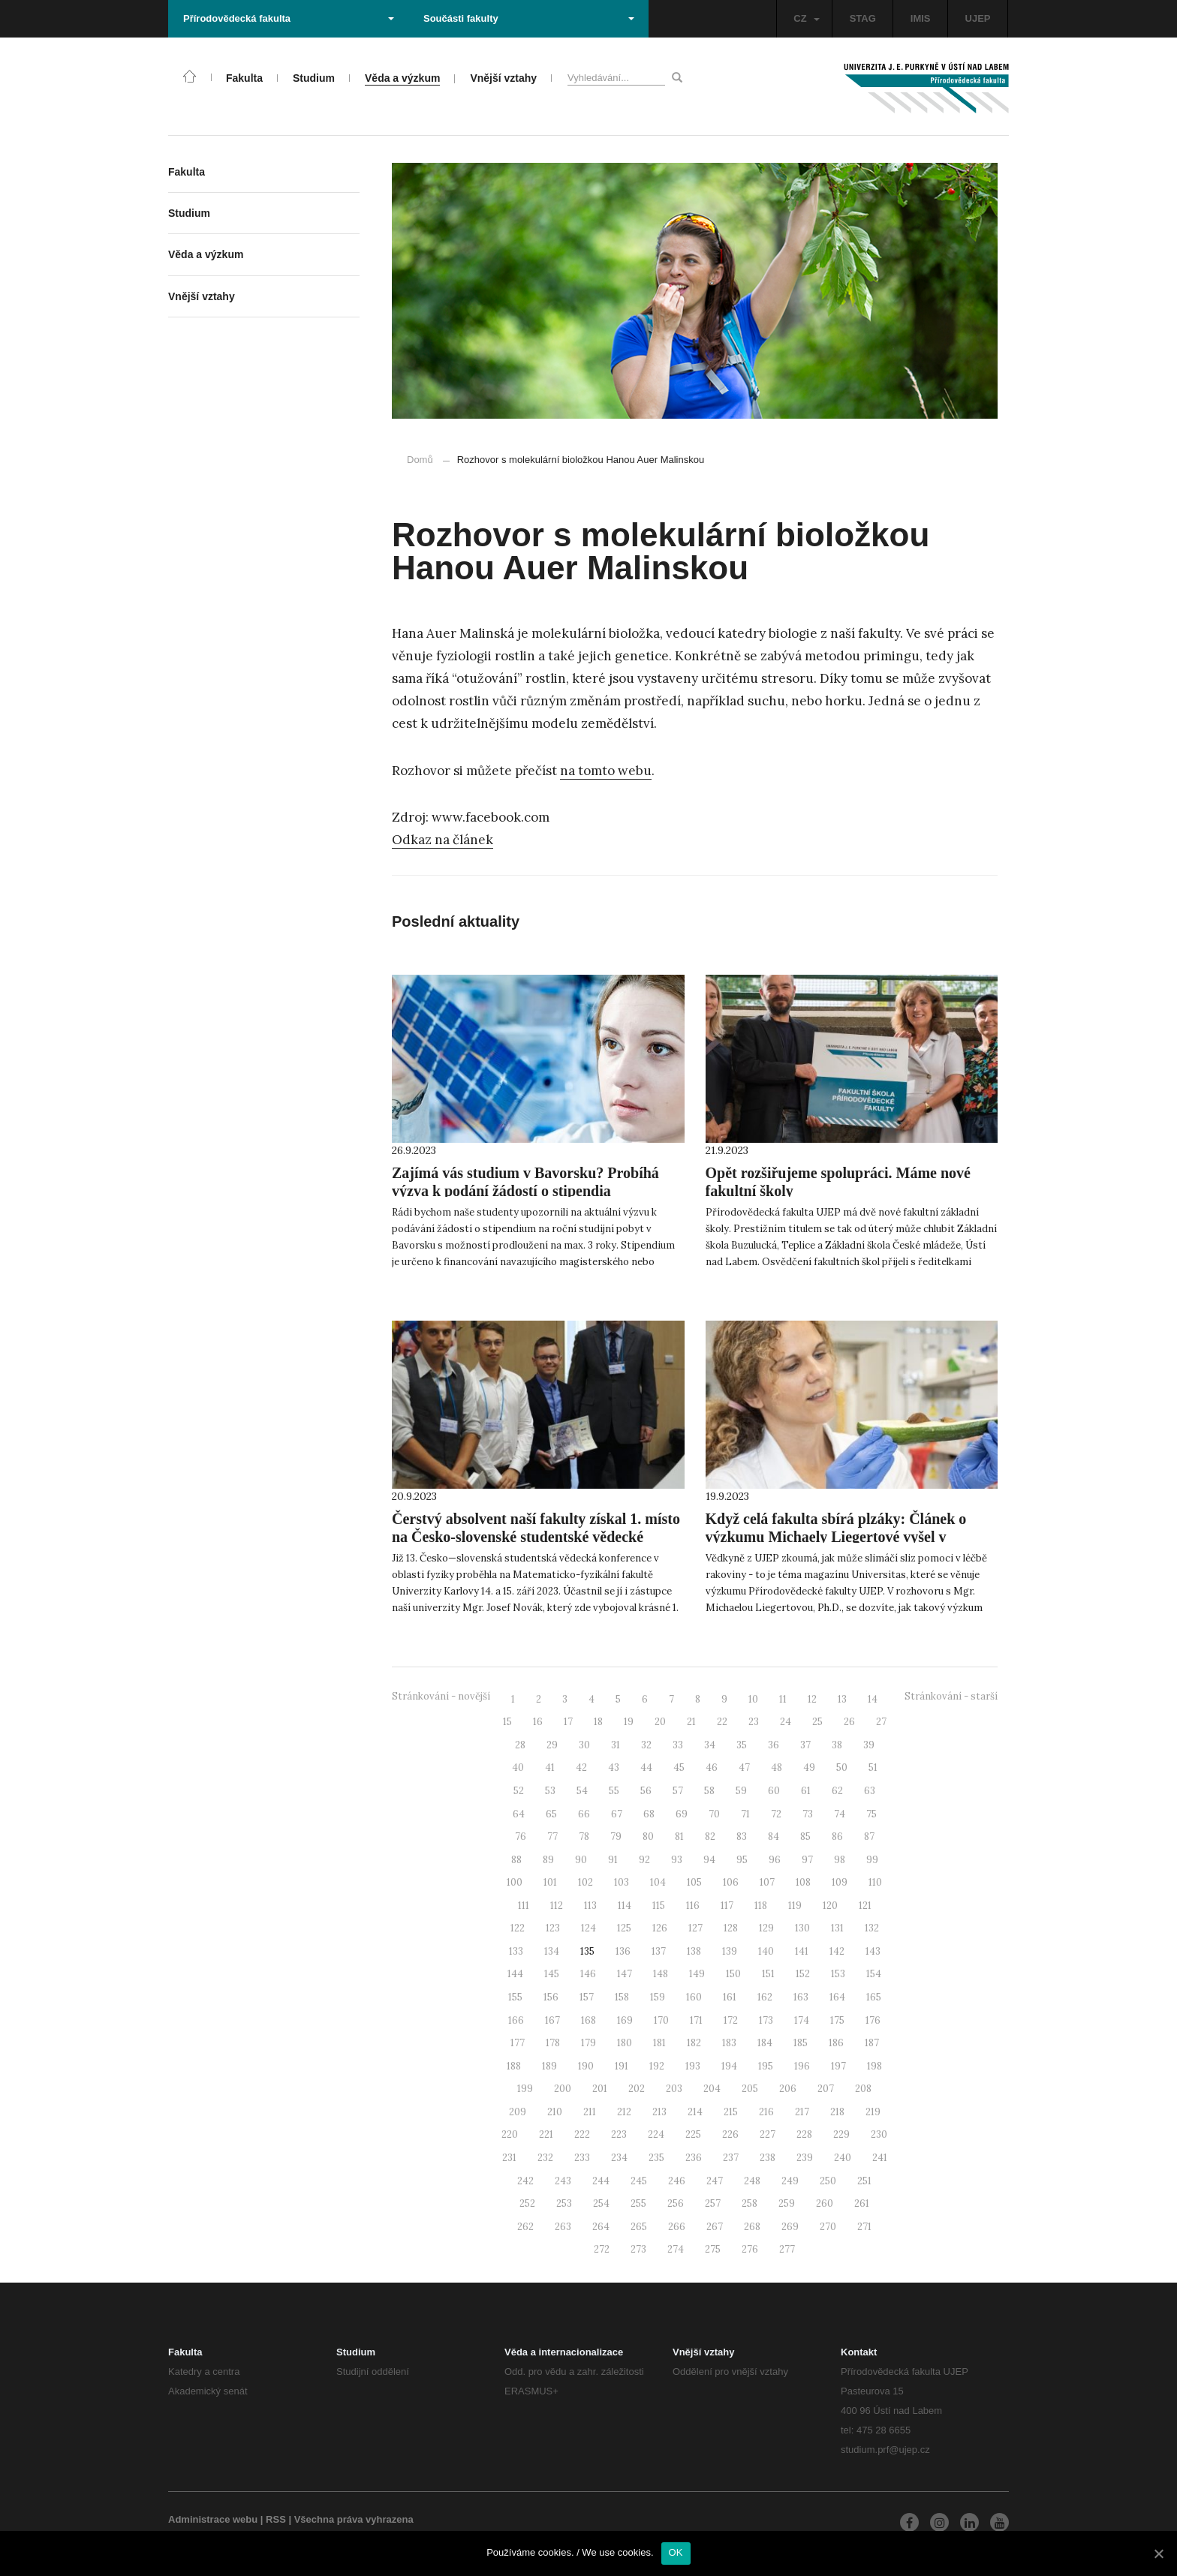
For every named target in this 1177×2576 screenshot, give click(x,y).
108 (803, 1882)
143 (872, 1951)
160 (694, 1997)
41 (550, 1767)
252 (527, 2203)
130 (802, 1928)
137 (659, 1951)
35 (741, 1745)
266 (676, 2226)
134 (551, 1951)
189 (549, 2066)
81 (679, 1836)
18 (598, 1721)
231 (509, 2157)
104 (658, 1882)
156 (550, 1997)
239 (804, 2157)
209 (517, 2112)
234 (619, 2157)
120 (830, 1905)
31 (615, 1745)
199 (525, 2088)
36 (773, 1745)
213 (659, 2112)
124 (588, 1928)
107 (767, 1882)
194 (729, 2066)
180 (624, 2042)
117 (727, 1905)
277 (787, 2249)
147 (624, 1973)
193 (692, 2066)
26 (849, 1721)
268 (752, 2226)
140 (766, 1951)
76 (520, 1836)
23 (753, 1721)
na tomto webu (606, 770)
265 (639, 2226)
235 (656, 2157)
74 (839, 1814)
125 (624, 1928)
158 (622, 1997)
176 (872, 2020)
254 (601, 2203)
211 (589, 2112)
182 (694, 2042)
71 (745, 1814)
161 (729, 1997)
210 (554, 2112)
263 (563, 2226)
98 (839, 1859)
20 (660, 1721)
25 (817, 1721)
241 (879, 2157)
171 (696, 2020)
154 (873, 1973)
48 (776, 1767)
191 (621, 2066)
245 (639, 2181)
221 (546, 2134)
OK (676, 2552)
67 (616, 1814)
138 (694, 1951)
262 (525, 2226)
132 (872, 1928)
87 (869, 1836)
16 (538, 1721)
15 (507, 1721)
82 (710, 1836)
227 (767, 2134)
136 (623, 1951)
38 (837, 1745)
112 (556, 1905)
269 (790, 2226)
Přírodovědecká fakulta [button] (288, 18)
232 (545, 2157)
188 (514, 2066)
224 (656, 2134)
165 (873, 1997)
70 (714, 1814)
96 (775, 1859)
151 (768, 1973)
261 (861, 2203)
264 (601, 2226)
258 (749, 2203)
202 (636, 2088)
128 (731, 1928)
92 (644, 1859)
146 (588, 1973)
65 (551, 1814)
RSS (276, 2519)
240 (842, 2157)
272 (602, 2249)
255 (638, 2203)
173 (766, 2020)
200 (562, 2088)
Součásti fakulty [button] (528, 18)
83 (741, 1836)
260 (824, 2203)
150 (733, 1973)
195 (765, 2066)
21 (691, 1721)
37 (805, 1745)
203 (674, 2088)
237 (731, 2157)
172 (731, 2020)
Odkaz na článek (442, 839)
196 (802, 2066)
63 (869, 1790)
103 (621, 1882)
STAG (863, 18)
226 (730, 2134)
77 (552, 1836)
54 (582, 1790)
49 (809, 1767)
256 (675, 2203)
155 (515, 1997)
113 (590, 1905)
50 (841, 1767)
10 (753, 1699)
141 (801, 1951)
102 (585, 1882)
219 (872, 2112)
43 (613, 1767)
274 (675, 2249)
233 (582, 2157)
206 (787, 2088)
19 (629, 1721)
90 (581, 1859)
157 (586, 1997)
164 (837, 1997)
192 (656, 2066)
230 (879, 2134)
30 (584, 1745)
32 (646, 1745)
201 (599, 2088)
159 (657, 1997)
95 (742, 1859)
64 (519, 1814)
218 (837, 2112)
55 (614, 1790)
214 (695, 2112)
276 (750, 2249)
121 (865, 1905)
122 (517, 1928)
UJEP (978, 18)
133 (516, 1951)
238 (767, 2157)
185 (800, 2042)
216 (766, 2112)
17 (568, 1721)
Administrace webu (212, 2519)
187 (872, 2042)
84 (773, 1836)
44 (646, 1767)
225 (693, 2134)
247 (714, 2181)
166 (516, 2020)
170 (661, 2020)
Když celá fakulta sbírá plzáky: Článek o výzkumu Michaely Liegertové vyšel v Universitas (836, 1536)
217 (802, 2112)
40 (518, 1767)
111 (523, 1905)
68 (649, 1814)
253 (564, 2203)
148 (660, 1973)
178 (553, 2042)
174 (801, 2020)
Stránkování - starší (951, 1696)
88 (516, 1859)
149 (697, 1973)
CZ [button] (806, 18)
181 (659, 2042)
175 (837, 2020)
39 (868, 1745)
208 (863, 2088)
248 (752, 2181)
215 (731, 2112)
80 (648, 1836)
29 (552, 1745)
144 (515, 1973)
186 (836, 2042)
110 (875, 1882)
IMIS (921, 18)
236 (693, 2157)
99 (872, 1859)
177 (517, 2042)
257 (713, 2203)
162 (764, 1997)
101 (550, 1882)
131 (837, 1928)
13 (842, 1699)
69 (682, 1814)
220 (509, 2134)
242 (525, 2181)
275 (713, 2249)
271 (864, 2226)
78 (584, 1836)
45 (679, 1767)
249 (790, 2181)
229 (841, 2134)
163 (800, 1997)
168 (588, 2020)
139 (729, 1951)
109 (839, 1882)
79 (616, 1836)
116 (693, 1905)
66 (584, 1814)
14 (872, 1699)
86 (837, 1836)
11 (783, 1699)
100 (514, 1882)
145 (551, 1973)
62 (837, 1790)
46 (712, 1767)
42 (581, 1767)
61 (806, 1790)
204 (712, 2088)
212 (624, 2112)
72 (776, 1814)
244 (601, 2181)
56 (646, 1790)
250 (828, 2181)
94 (709, 1859)
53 (550, 1790)
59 (741, 1790)
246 (676, 2181)
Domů (420, 459)
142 (836, 1951)
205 (750, 2088)
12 (812, 1699)
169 (625, 2020)
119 (795, 1905)
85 (805, 1836)
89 (548, 1859)
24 (785, 1721)
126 (659, 1928)
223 (619, 2134)
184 (764, 2042)
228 (804, 2134)
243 (563, 2181)
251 (864, 2181)
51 (872, 1767)
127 (695, 1928)
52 (518, 1790)
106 (731, 1882)
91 (613, 1859)
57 (678, 1790)
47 (744, 1767)
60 (774, 1790)
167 (552, 2020)
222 (582, 2134)
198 (874, 2066)
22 (722, 1721)
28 (520, 1745)
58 (709, 1790)
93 (676, 1859)
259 (786, 2203)
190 (586, 2066)
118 (760, 1905)
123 (553, 1928)
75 (871, 1814)
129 (766, 1928)
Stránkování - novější (441, 1696)
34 (709, 1745)
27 (881, 1721)
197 (838, 2066)
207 (825, 2088)
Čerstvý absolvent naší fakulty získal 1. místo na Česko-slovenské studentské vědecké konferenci (536, 1536)
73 (807, 1814)
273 (638, 2249)
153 (838, 1973)
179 (588, 2042)
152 (803, 1973)
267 (714, 2226)
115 (658, 1905)
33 (678, 1745)
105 (694, 1882)
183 (729, 2042)
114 (624, 1905)
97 (807, 1859)
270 (828, 2226)
